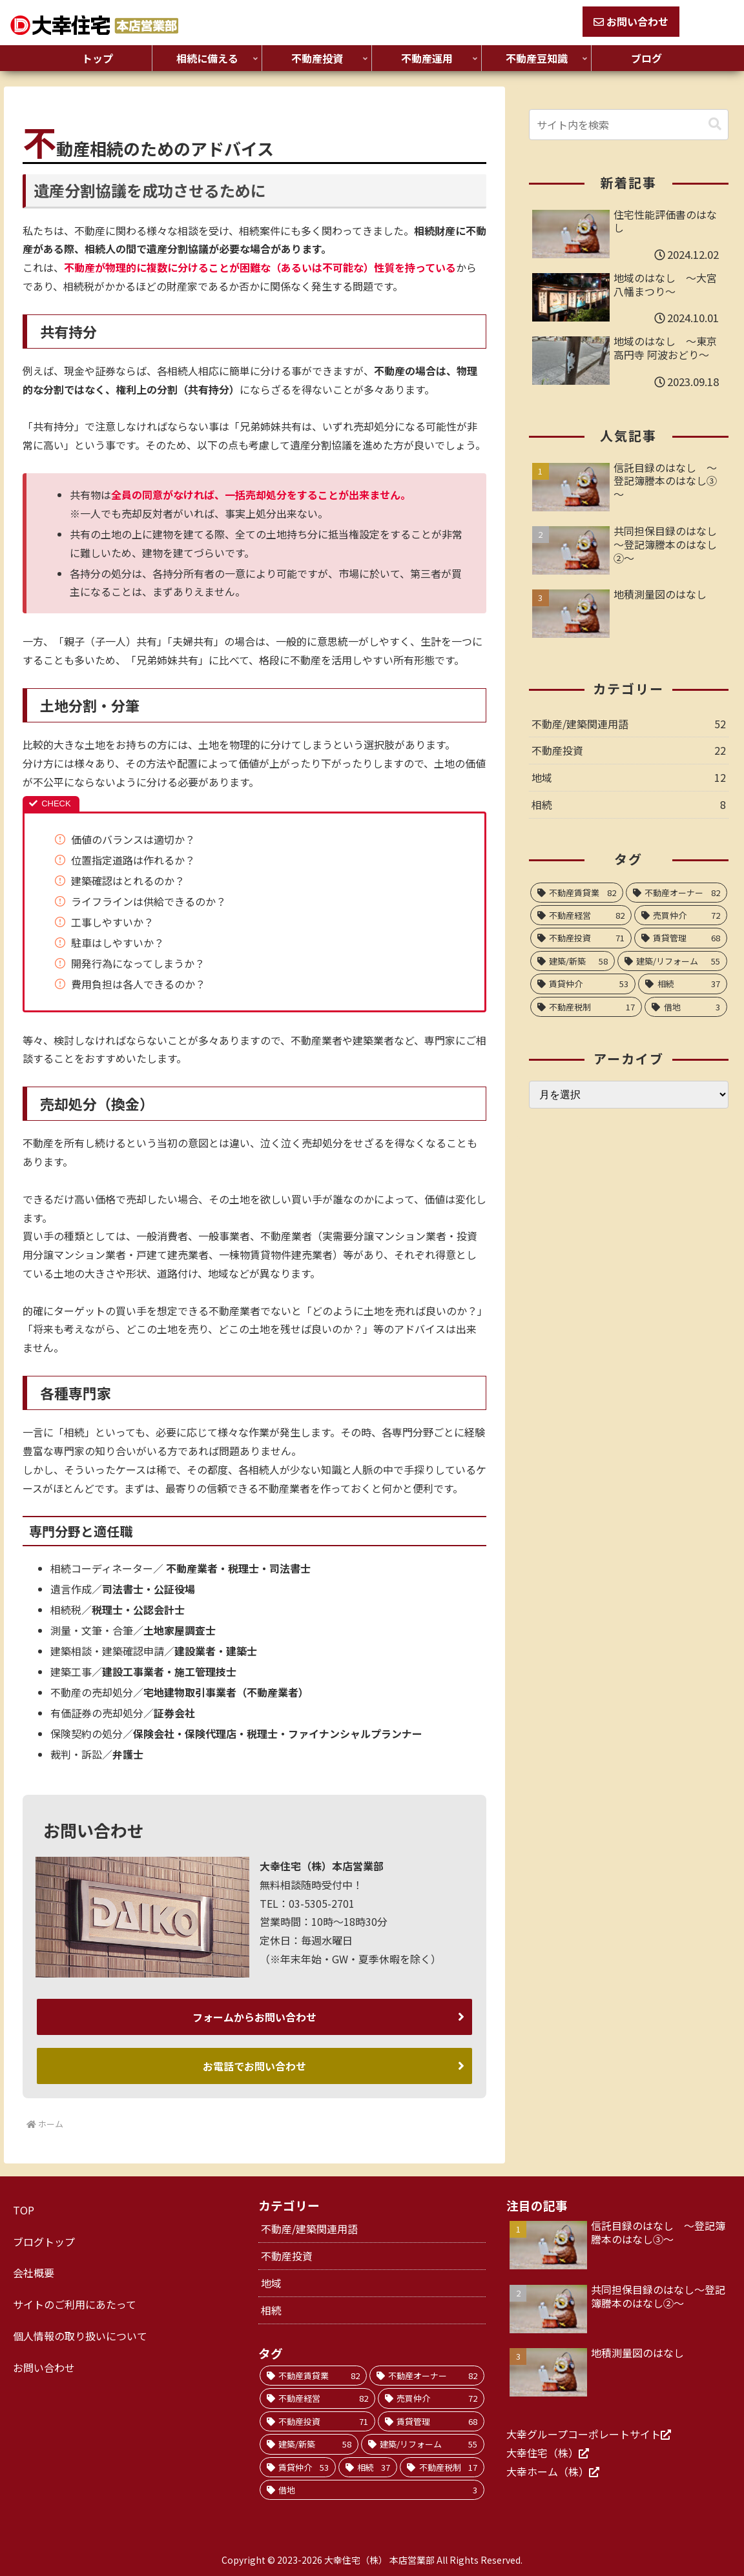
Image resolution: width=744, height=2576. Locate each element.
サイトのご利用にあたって (74, 2301)
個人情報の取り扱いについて (80, 2333)
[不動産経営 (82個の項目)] (581, 915)
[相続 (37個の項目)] (682, 984)
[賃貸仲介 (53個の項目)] (583, 984)
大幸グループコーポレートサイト (583, 2431)
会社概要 (33, 2270)
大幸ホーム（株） (547, 2469)
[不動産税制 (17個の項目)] (586, 1007)
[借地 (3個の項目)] (686, 1007)
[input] (628, 124)
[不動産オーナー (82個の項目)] (676, 893)
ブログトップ (44, 2239)
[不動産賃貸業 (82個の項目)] (576, 893)
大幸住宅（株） (542, 2450)
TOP (23, 2207)
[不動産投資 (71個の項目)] (581, 938)
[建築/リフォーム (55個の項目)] (672, 961)
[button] (715, 124)
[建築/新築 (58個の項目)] (572, 961)
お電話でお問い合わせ (254, 2064)
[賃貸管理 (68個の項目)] (680, 938)
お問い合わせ (631, 21)
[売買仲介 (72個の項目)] (680, 915)
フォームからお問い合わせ (254, 2016)
